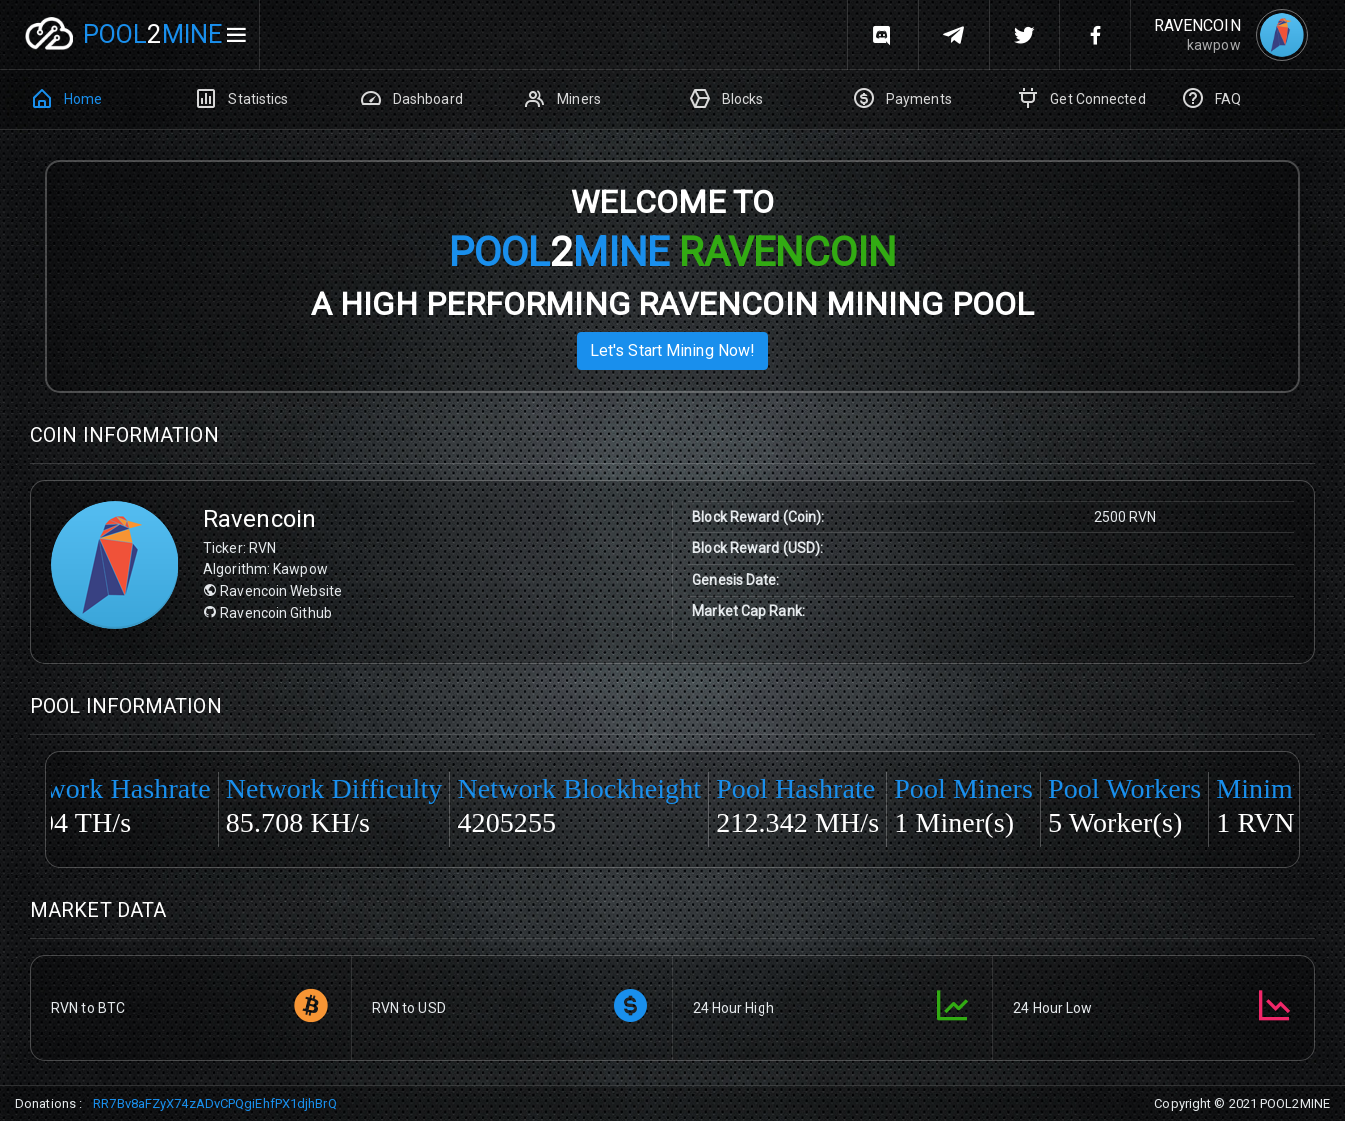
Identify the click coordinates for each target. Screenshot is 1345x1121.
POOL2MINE (1295, 1103)
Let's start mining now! (672, 350)
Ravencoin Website (272, 591)
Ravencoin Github (267, 613)
